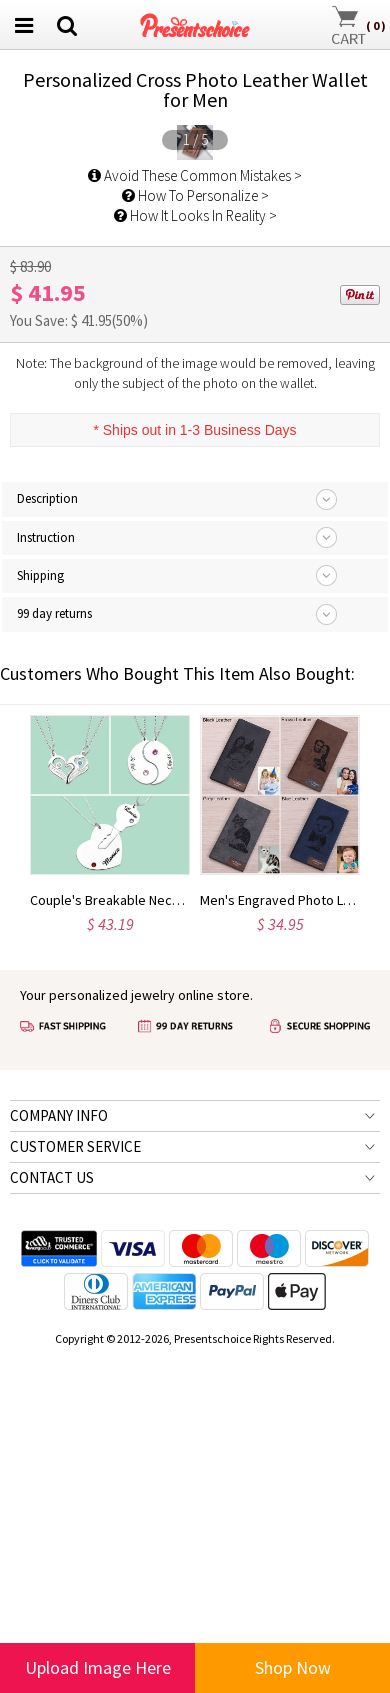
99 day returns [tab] (54, 958)
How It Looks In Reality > (195, 560)
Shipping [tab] (40, 920)
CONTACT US (52, 1521)
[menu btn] (24, 25)
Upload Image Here (98, 1667)
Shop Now (293, 1667)
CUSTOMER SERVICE (75, 1490)
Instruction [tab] (46, 881)
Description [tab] (47, 843)
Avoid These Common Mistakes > (195, 520)
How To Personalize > (195, 540)
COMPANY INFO (59, 1459)
